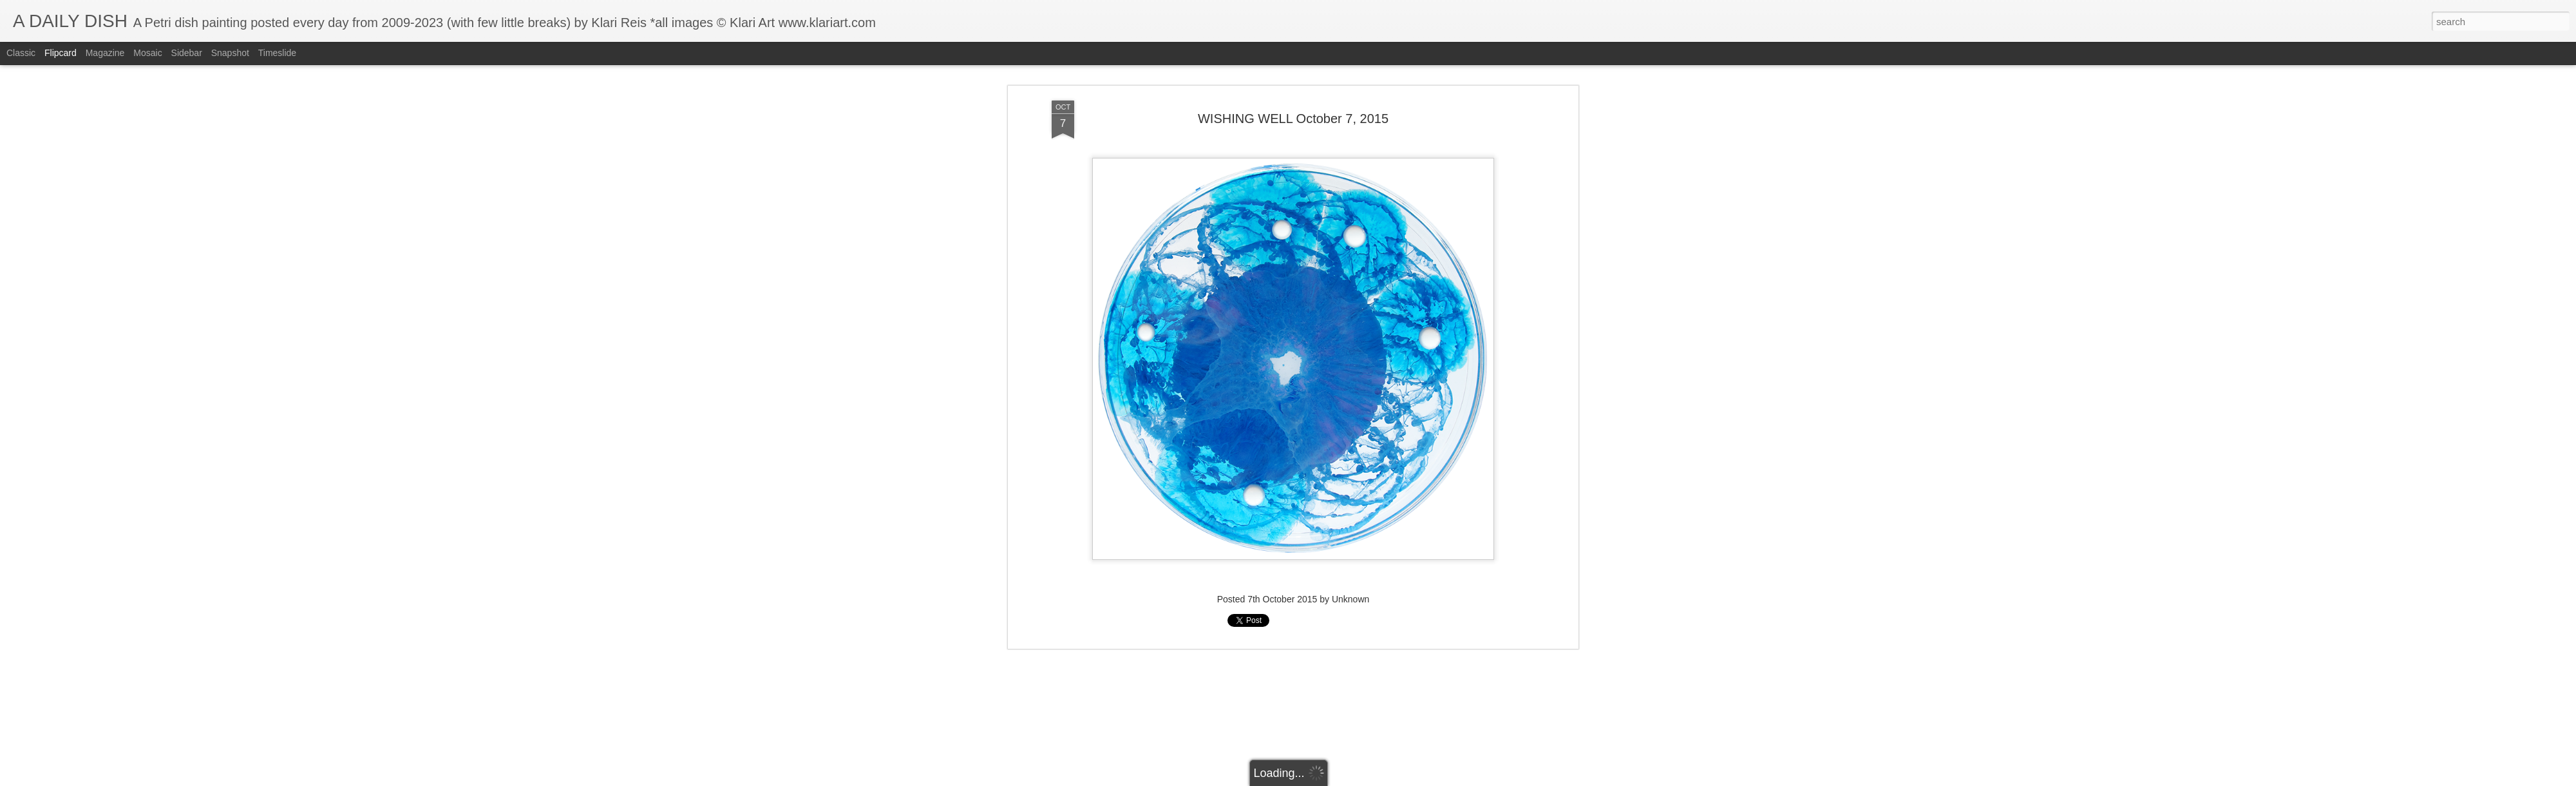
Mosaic (147, 53)
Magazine (105, 53)
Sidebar (186, 53)
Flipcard (60, 53)
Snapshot (230, 53)
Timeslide (277, 53)
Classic (20, 53)
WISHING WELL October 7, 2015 (1293, 83)
